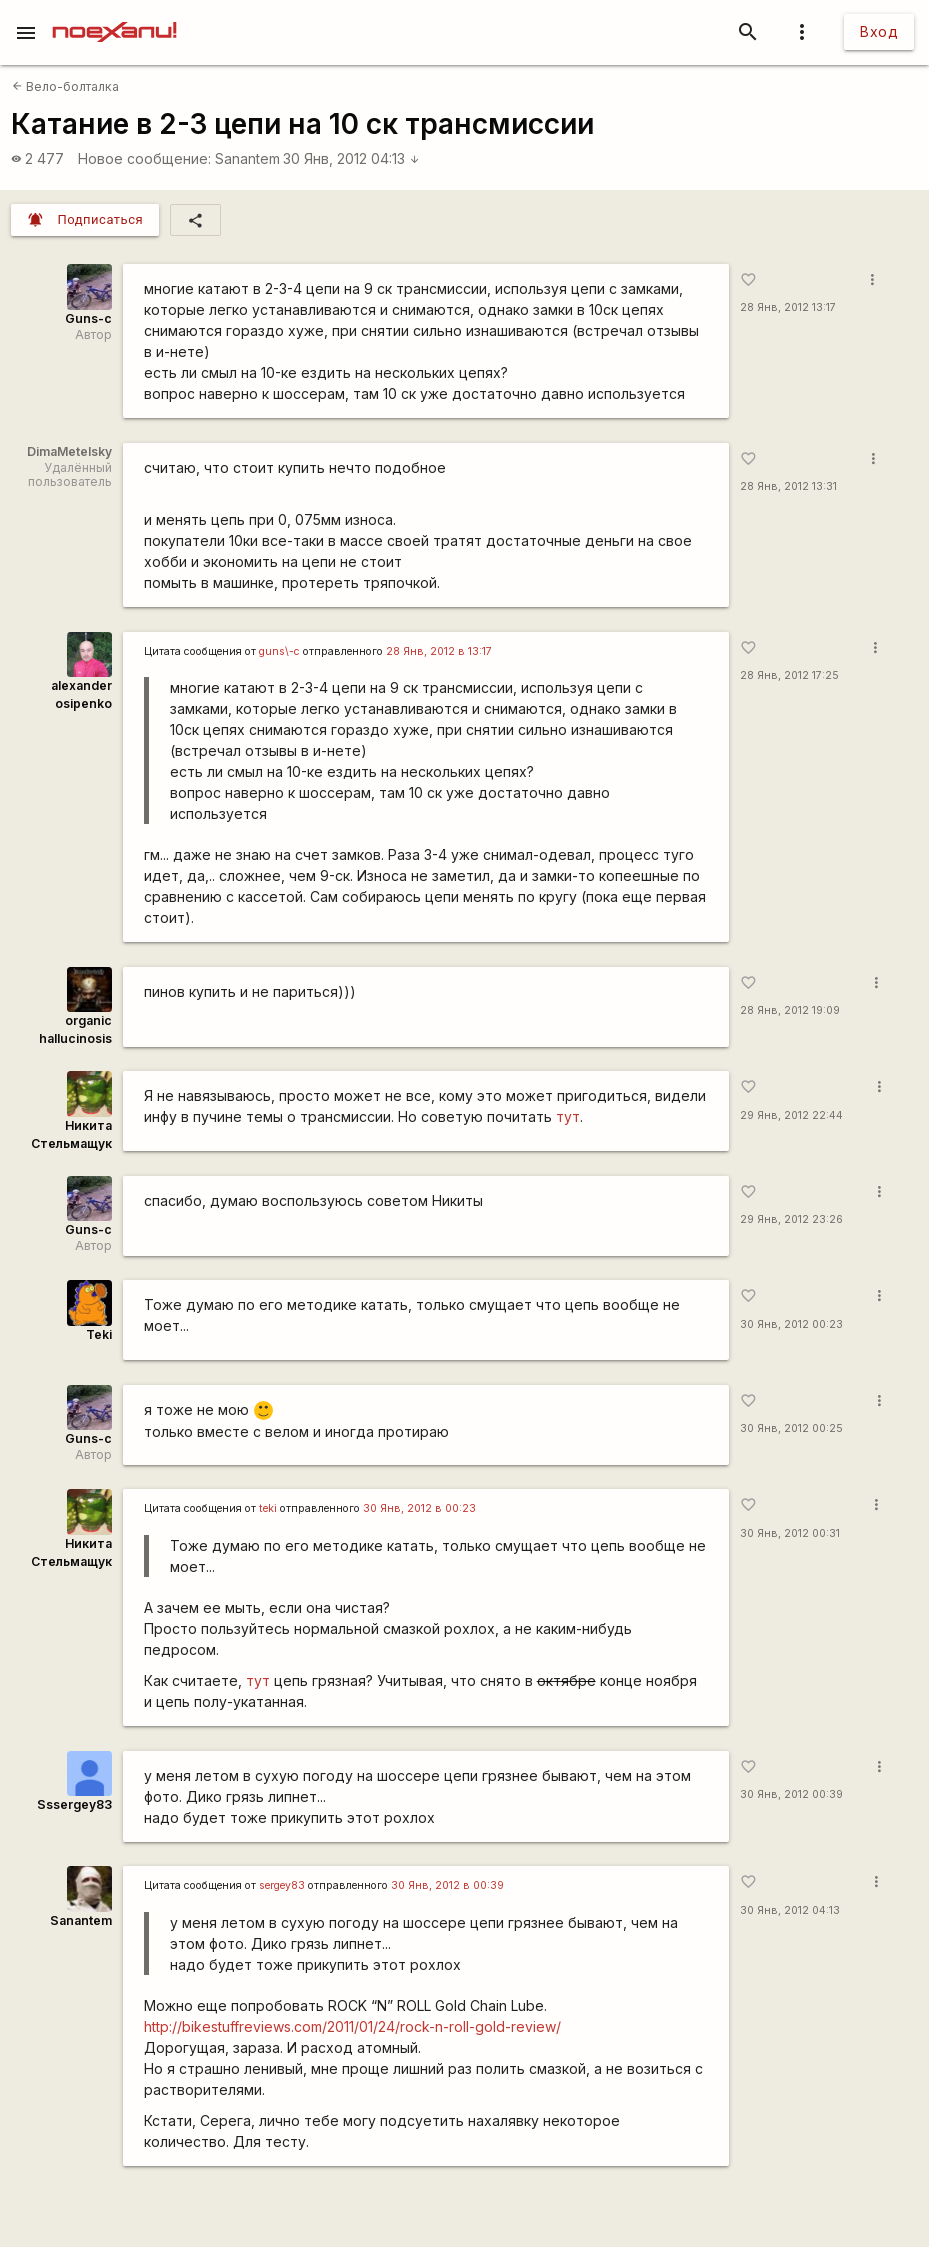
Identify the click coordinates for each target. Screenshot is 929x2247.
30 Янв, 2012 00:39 (791, 1794)
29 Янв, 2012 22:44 (791, 1115)
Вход (879, 31)
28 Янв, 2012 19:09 (790, 1010)
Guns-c (88, 318)
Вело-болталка (65, 86)
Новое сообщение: (144, 158)
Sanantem (247, 158)
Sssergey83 (74, 1804)
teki (268, 1508)
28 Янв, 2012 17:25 (789, 675)
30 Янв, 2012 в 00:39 (447, 1885)
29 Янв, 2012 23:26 (791, 1219)
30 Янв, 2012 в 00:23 (419, 1508)
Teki (99, 1334)
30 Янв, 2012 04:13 (351, 158)
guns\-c (279, 651)
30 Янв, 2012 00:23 (791, 1324)
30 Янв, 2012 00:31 (790, 1533)
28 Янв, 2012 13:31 (788, 486)
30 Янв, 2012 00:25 (791, 1428)
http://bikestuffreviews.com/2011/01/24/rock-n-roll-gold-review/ (352, 2026)
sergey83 (282, 1885)
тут (568, 1116)
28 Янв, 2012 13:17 (788, 307)
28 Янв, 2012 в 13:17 (439, 651)
